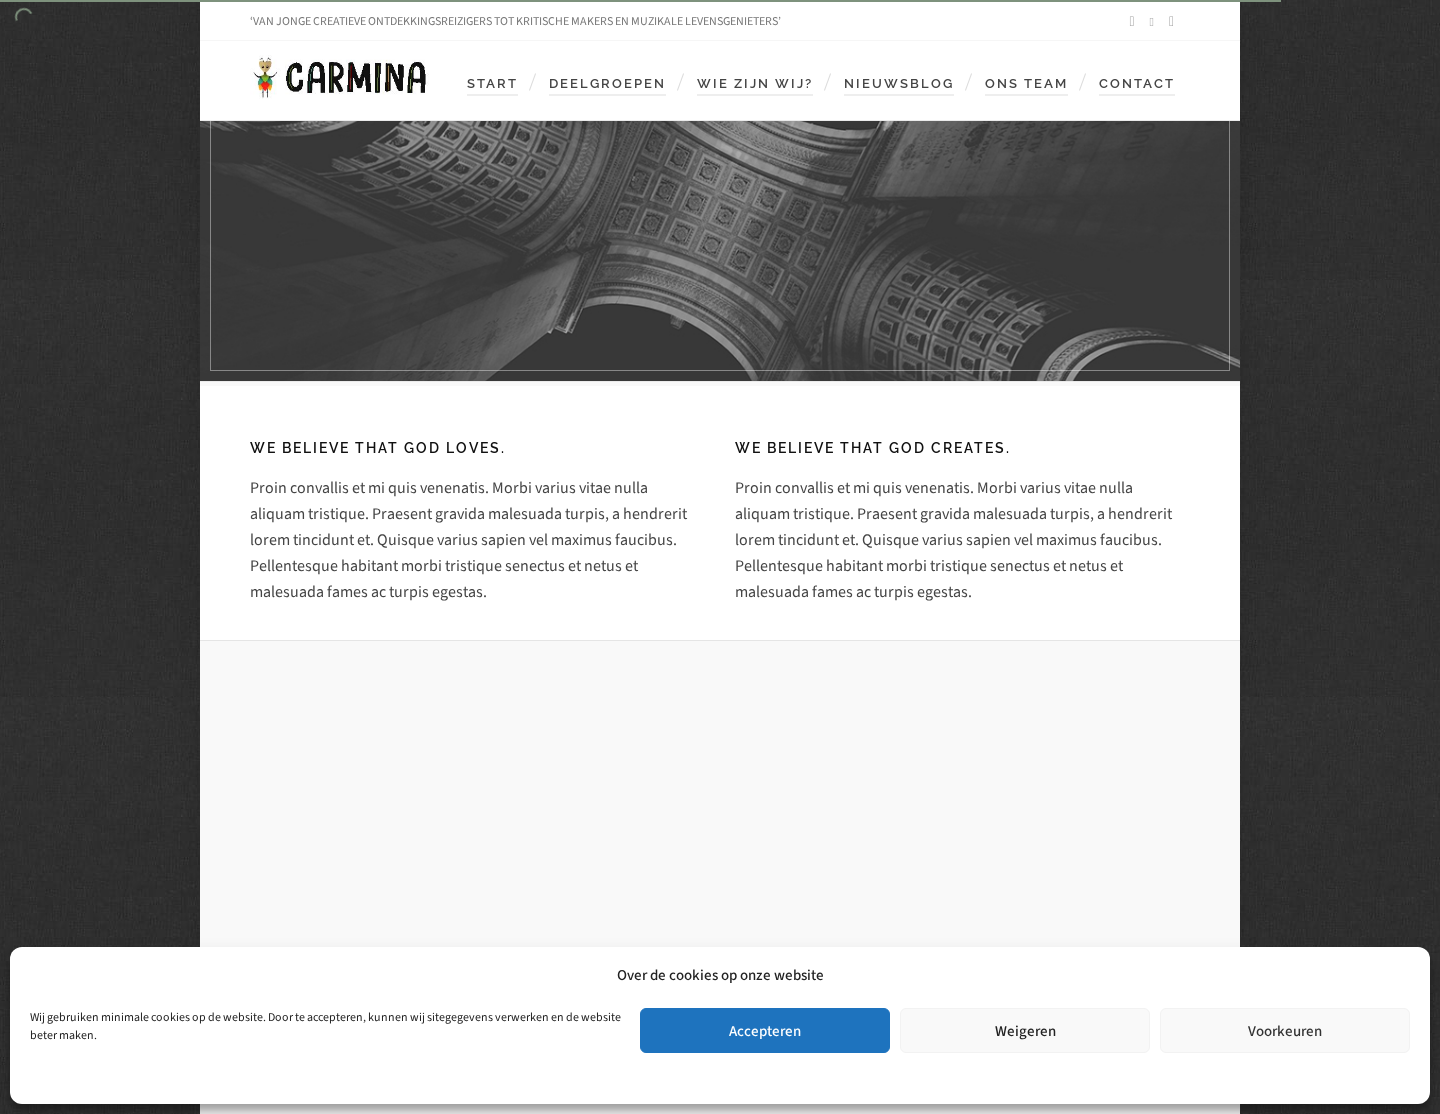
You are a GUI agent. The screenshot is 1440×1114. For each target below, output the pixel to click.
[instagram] (1155, 21)
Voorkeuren (1285, 1031)
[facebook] (1134, 22)
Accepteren (765, 1031)
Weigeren (1025, 1031)
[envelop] (1174, 22)
